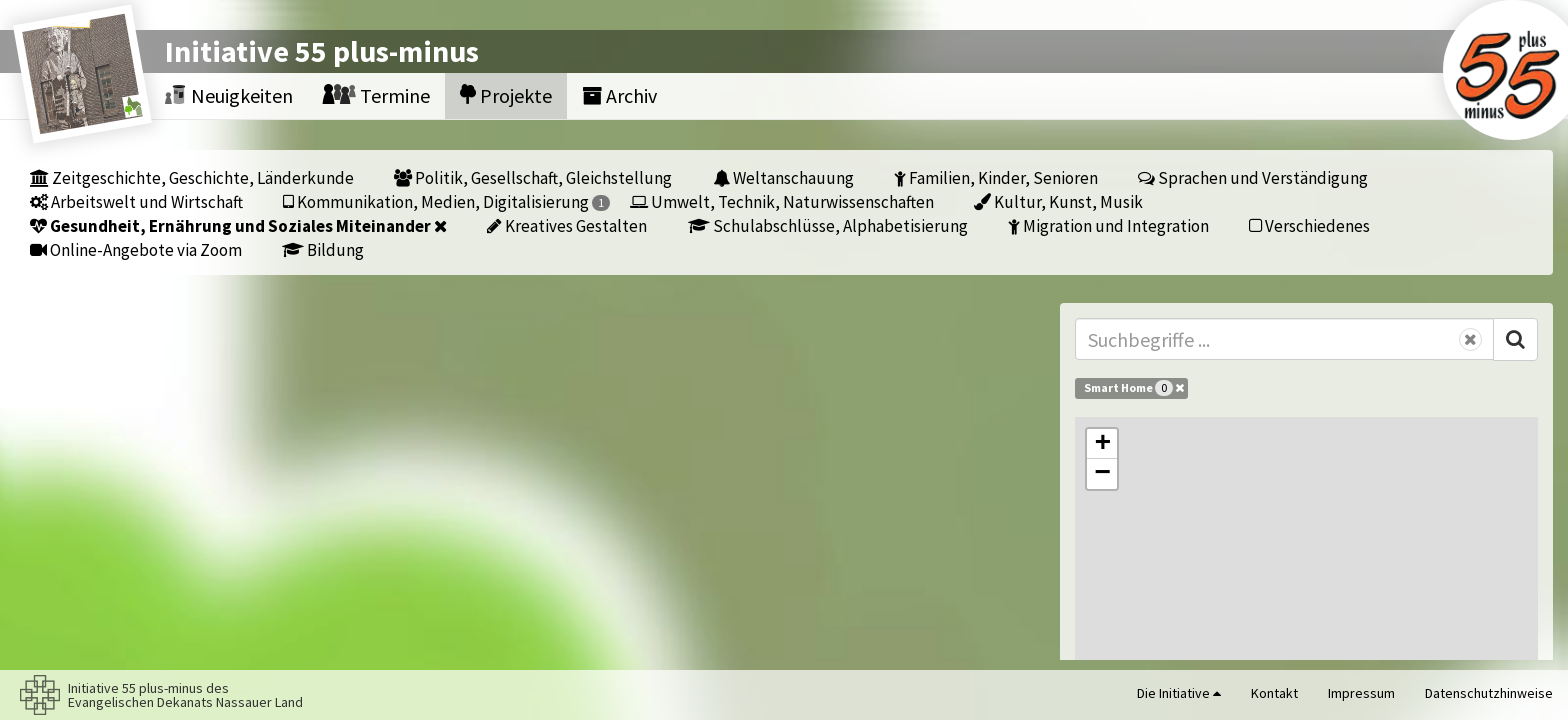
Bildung (323, 249)
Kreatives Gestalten (567, 225)
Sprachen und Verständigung (1253, 177)
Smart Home (1134, 388)
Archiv (619, 95)
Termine (376, 95)
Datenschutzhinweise (1489, 693)
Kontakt (1274, 693)
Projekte (506, 95)
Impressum (1361, 693)
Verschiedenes (1309, 225)
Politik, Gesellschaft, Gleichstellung (533, 177)
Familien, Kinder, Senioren (996, 177)
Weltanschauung (783, 177)
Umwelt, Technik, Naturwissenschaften (782, 201)
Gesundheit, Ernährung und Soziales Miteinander (238, 225)
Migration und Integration (1108, 225)
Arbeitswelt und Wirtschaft (136, 201)
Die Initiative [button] (1179, 693)
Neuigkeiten (229, 95)
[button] (1102, 444)
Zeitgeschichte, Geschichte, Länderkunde (192, 177)
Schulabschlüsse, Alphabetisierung (828, 225)
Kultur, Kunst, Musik (1058, 201)
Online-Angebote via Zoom (136, 249)
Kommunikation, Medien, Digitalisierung (446, 201)
